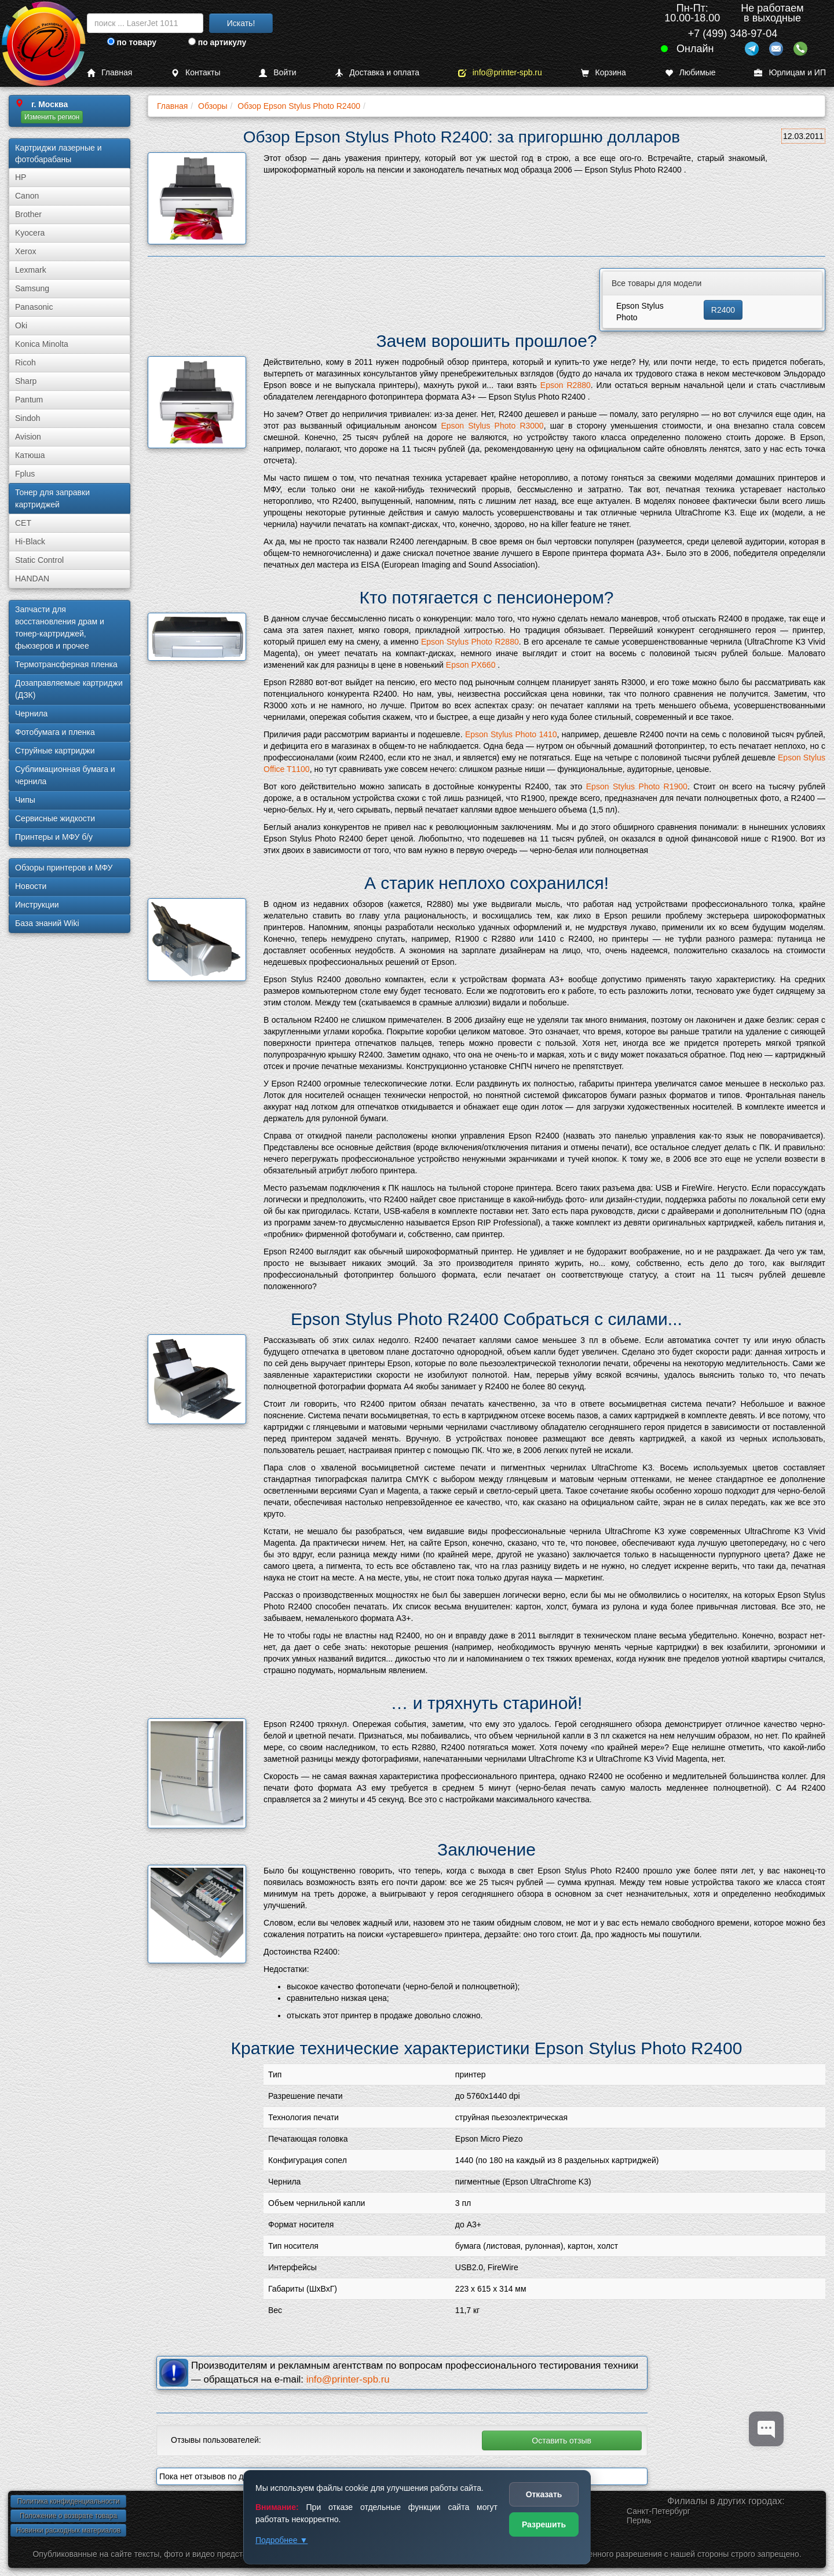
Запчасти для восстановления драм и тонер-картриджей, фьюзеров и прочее (59, 627)
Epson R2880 (565, 385)
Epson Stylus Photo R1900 (636, 786)
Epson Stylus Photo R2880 (470, 641)
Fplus (25, 473)
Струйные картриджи (55, 750)
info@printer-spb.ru (500, 72)
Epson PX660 (471, 664)
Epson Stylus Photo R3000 (492, 425)
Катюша (30, 455)
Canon (27, 195)
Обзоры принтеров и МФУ (63, 867)
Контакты (195, 72)
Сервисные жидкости (55, 818)
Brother (28, 214)
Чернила (31, 713)
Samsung (32, 288)
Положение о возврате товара (68, 2516)
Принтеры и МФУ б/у (54, 836)
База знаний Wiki (47, 923)
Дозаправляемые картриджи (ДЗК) (69, 689)
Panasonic (34, 307)
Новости (30, 886)
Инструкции (37, 904)
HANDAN (32, 578)
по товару (131, 42)
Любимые (690, 72)
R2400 (723, 309)
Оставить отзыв (561, 2440)
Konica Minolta (41, 344)
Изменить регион (51, 117)
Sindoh (28, 418)
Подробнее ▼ (281, 2540)
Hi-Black (30, 541)
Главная (109, 72)
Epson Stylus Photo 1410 (511, 734)
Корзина (603, 72)
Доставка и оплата (377, 72)
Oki (21, 325)
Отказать (544, 2494)
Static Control (39, 560)
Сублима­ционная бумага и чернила (65, 775)
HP (20, 177)
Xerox (25, 251)
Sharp (25, 381)
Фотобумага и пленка (55, 732)
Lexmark (30, 270)
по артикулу (217, 42)
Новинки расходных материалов (68, 2530)
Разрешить (544, 2524)
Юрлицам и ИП (790, 72)
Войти (277, 72)
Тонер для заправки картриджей (52, 498)
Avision (28, 436)
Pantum (29, 399)
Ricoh (25, 362)
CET (23, 523)
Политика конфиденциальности (68, 2501)
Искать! (241, 23)
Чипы (25, 799)
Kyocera (30, 232)
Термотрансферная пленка (66, 664)
